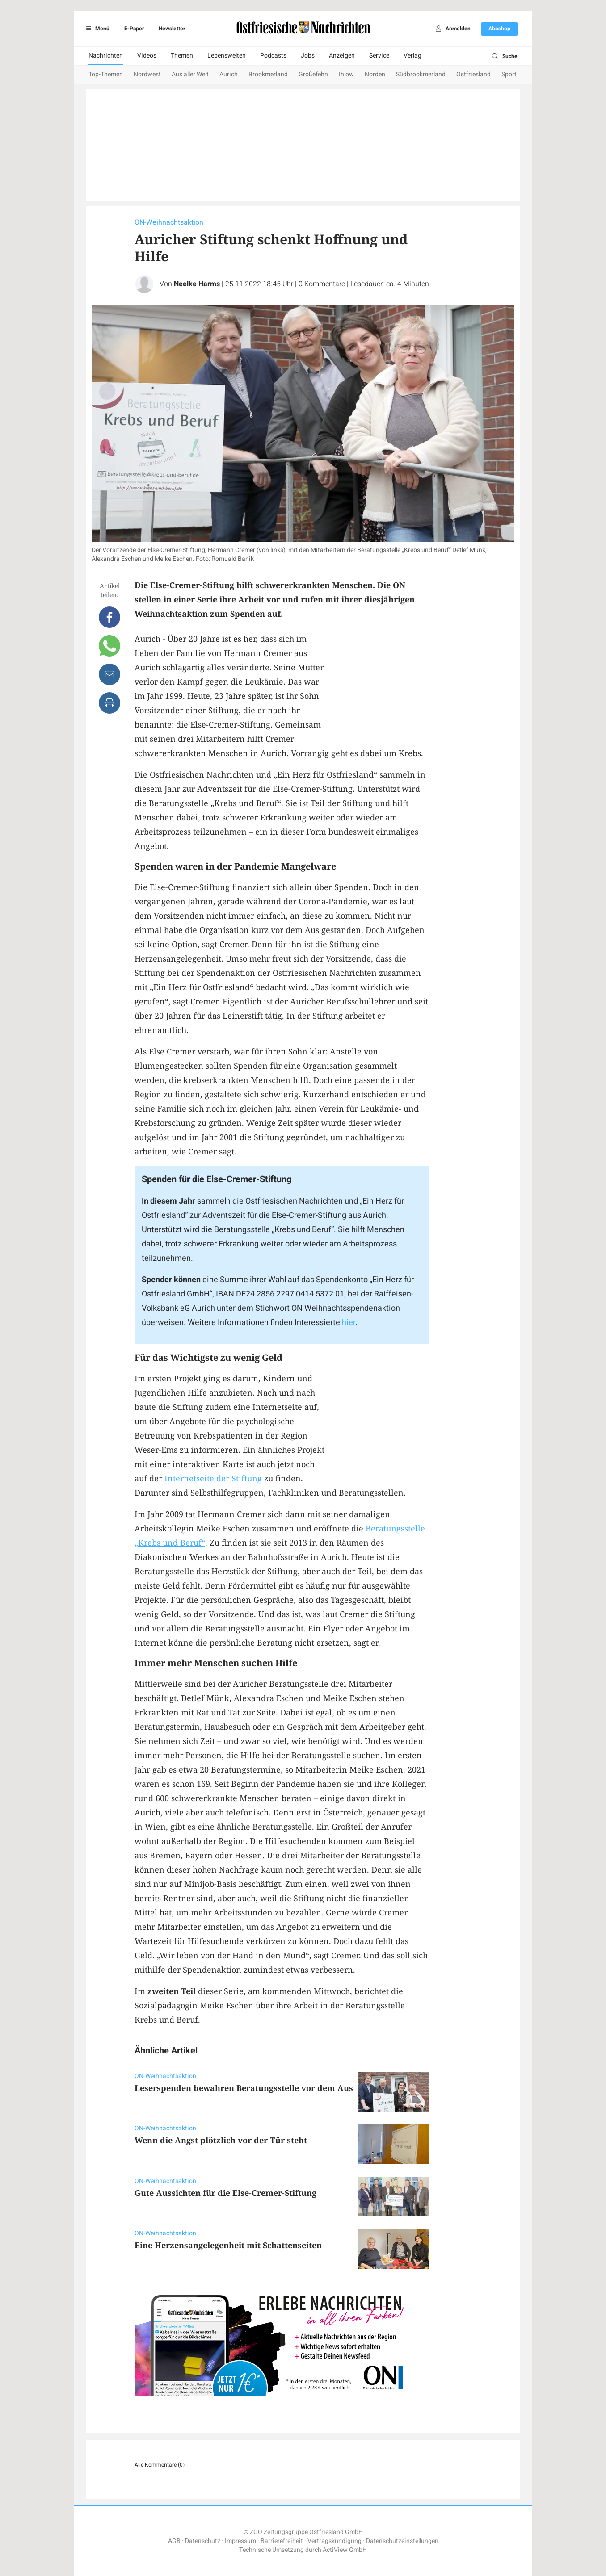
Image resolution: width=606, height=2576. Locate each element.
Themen (182, 55)
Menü (96, 28)
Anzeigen (342, 55)
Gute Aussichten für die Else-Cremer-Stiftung (225, 2192)
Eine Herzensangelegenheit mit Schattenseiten (228, 2245)
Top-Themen (105, 74)
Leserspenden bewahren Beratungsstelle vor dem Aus (244, 2088)
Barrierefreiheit (282, 2541)
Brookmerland (268, 74)
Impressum (240, 2541)
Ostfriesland (473, 74)
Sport (509, 74)
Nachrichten (105, 55)
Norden (375, 74)
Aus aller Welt (190, 74)
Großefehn (313, 74)
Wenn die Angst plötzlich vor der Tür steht (221, 2140)
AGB (174, 2541)
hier (348, 1323)
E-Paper (134, 28)
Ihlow (346, 74)
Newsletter (172, 28)
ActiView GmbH (345, 2550)
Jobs (308, 55)
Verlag (412, 55)
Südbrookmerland (421, 74)
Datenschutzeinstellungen (402, 2541)
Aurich (228, 74)
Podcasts (273, 55)
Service (379, 55)
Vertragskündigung (334, 2541)
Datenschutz (202, 2541)
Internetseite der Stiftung (213, 1478)
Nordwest (147, 74)
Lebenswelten (226, 55)
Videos (146, 55)
